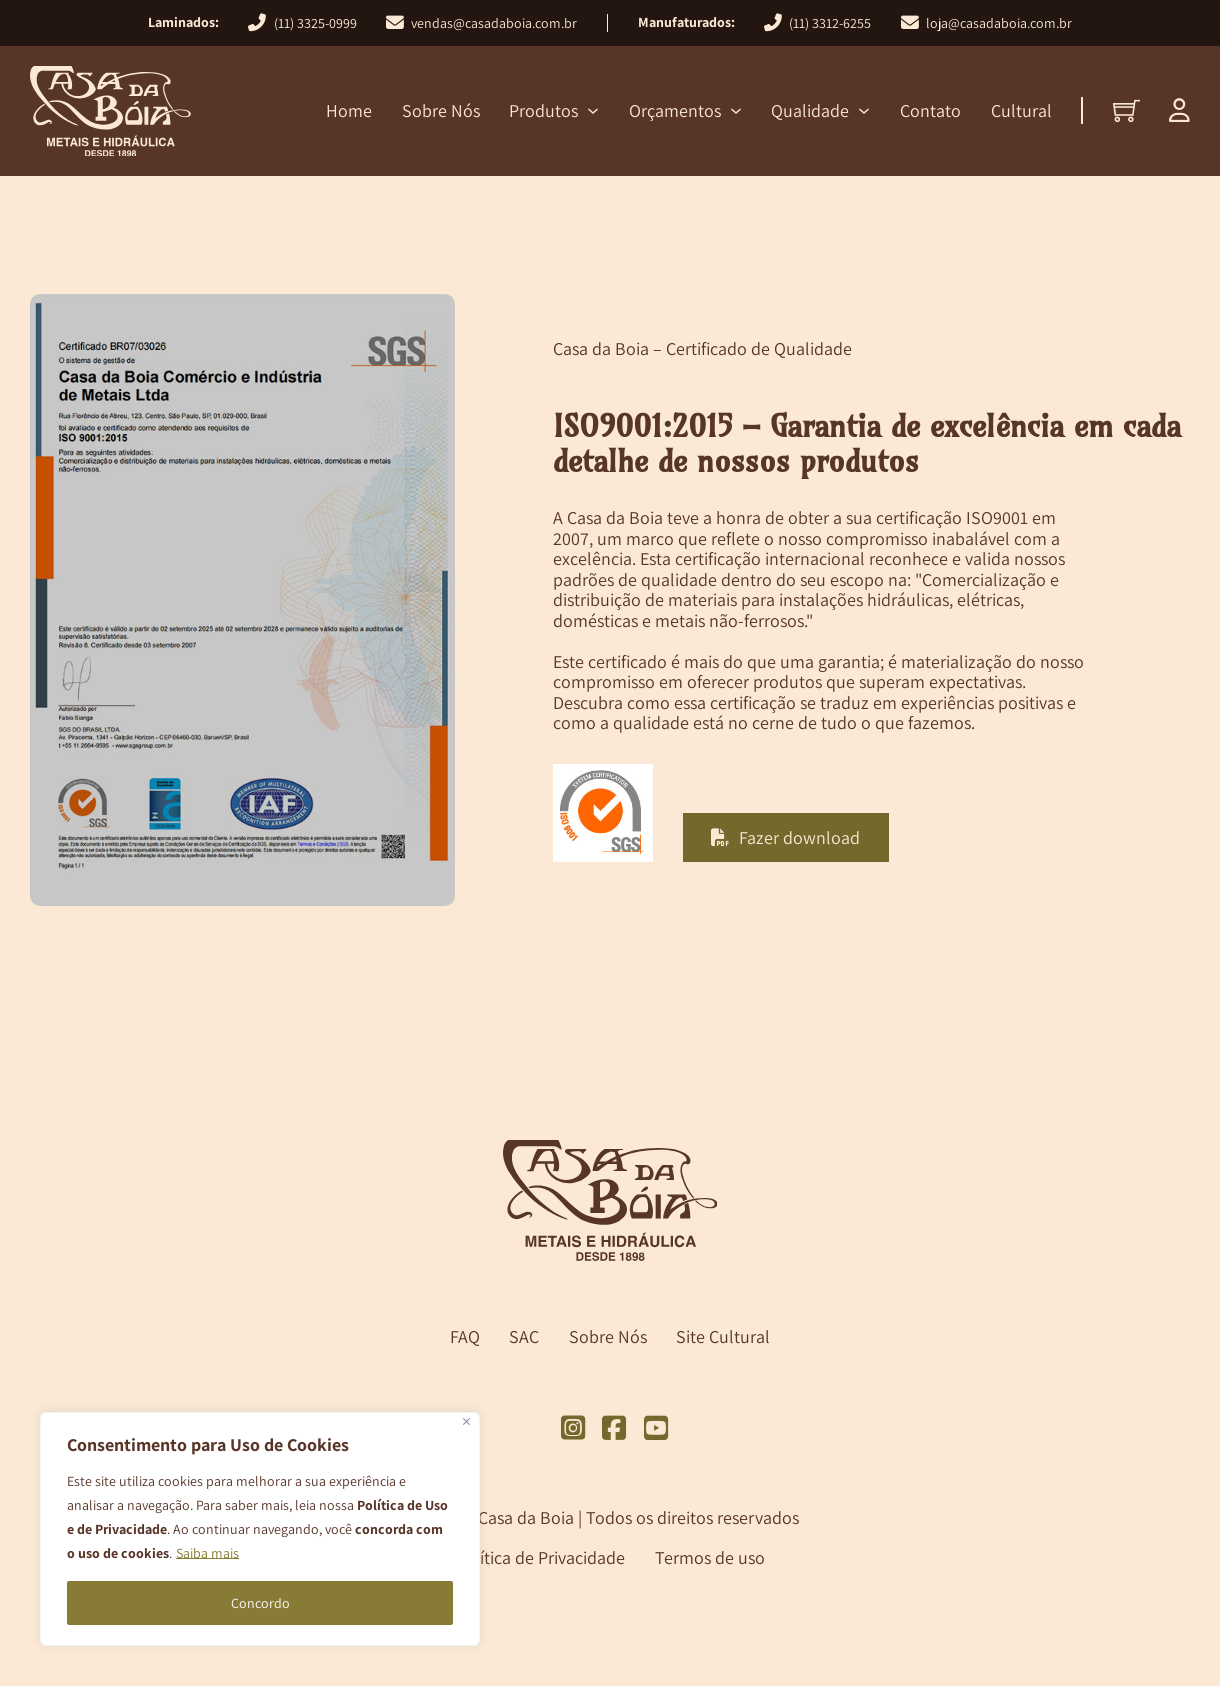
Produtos (543, 110)
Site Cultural (723, 1337)
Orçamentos (675, 110)
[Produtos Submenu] (593, 111)
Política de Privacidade (540, 1557)
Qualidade (810, 110)
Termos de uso (710, 1557)
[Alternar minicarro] (1126, 110)
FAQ (465, 1337)
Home (349, 110)
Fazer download (785, 837)
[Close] (466, 1421)
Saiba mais (207, 1553)
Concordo (260, 1603)
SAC (524, 1337)
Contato (930, 110)
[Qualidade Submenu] (864, 111)
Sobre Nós (441, 110)
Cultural (1021, 110)
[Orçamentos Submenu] (736, 111)
